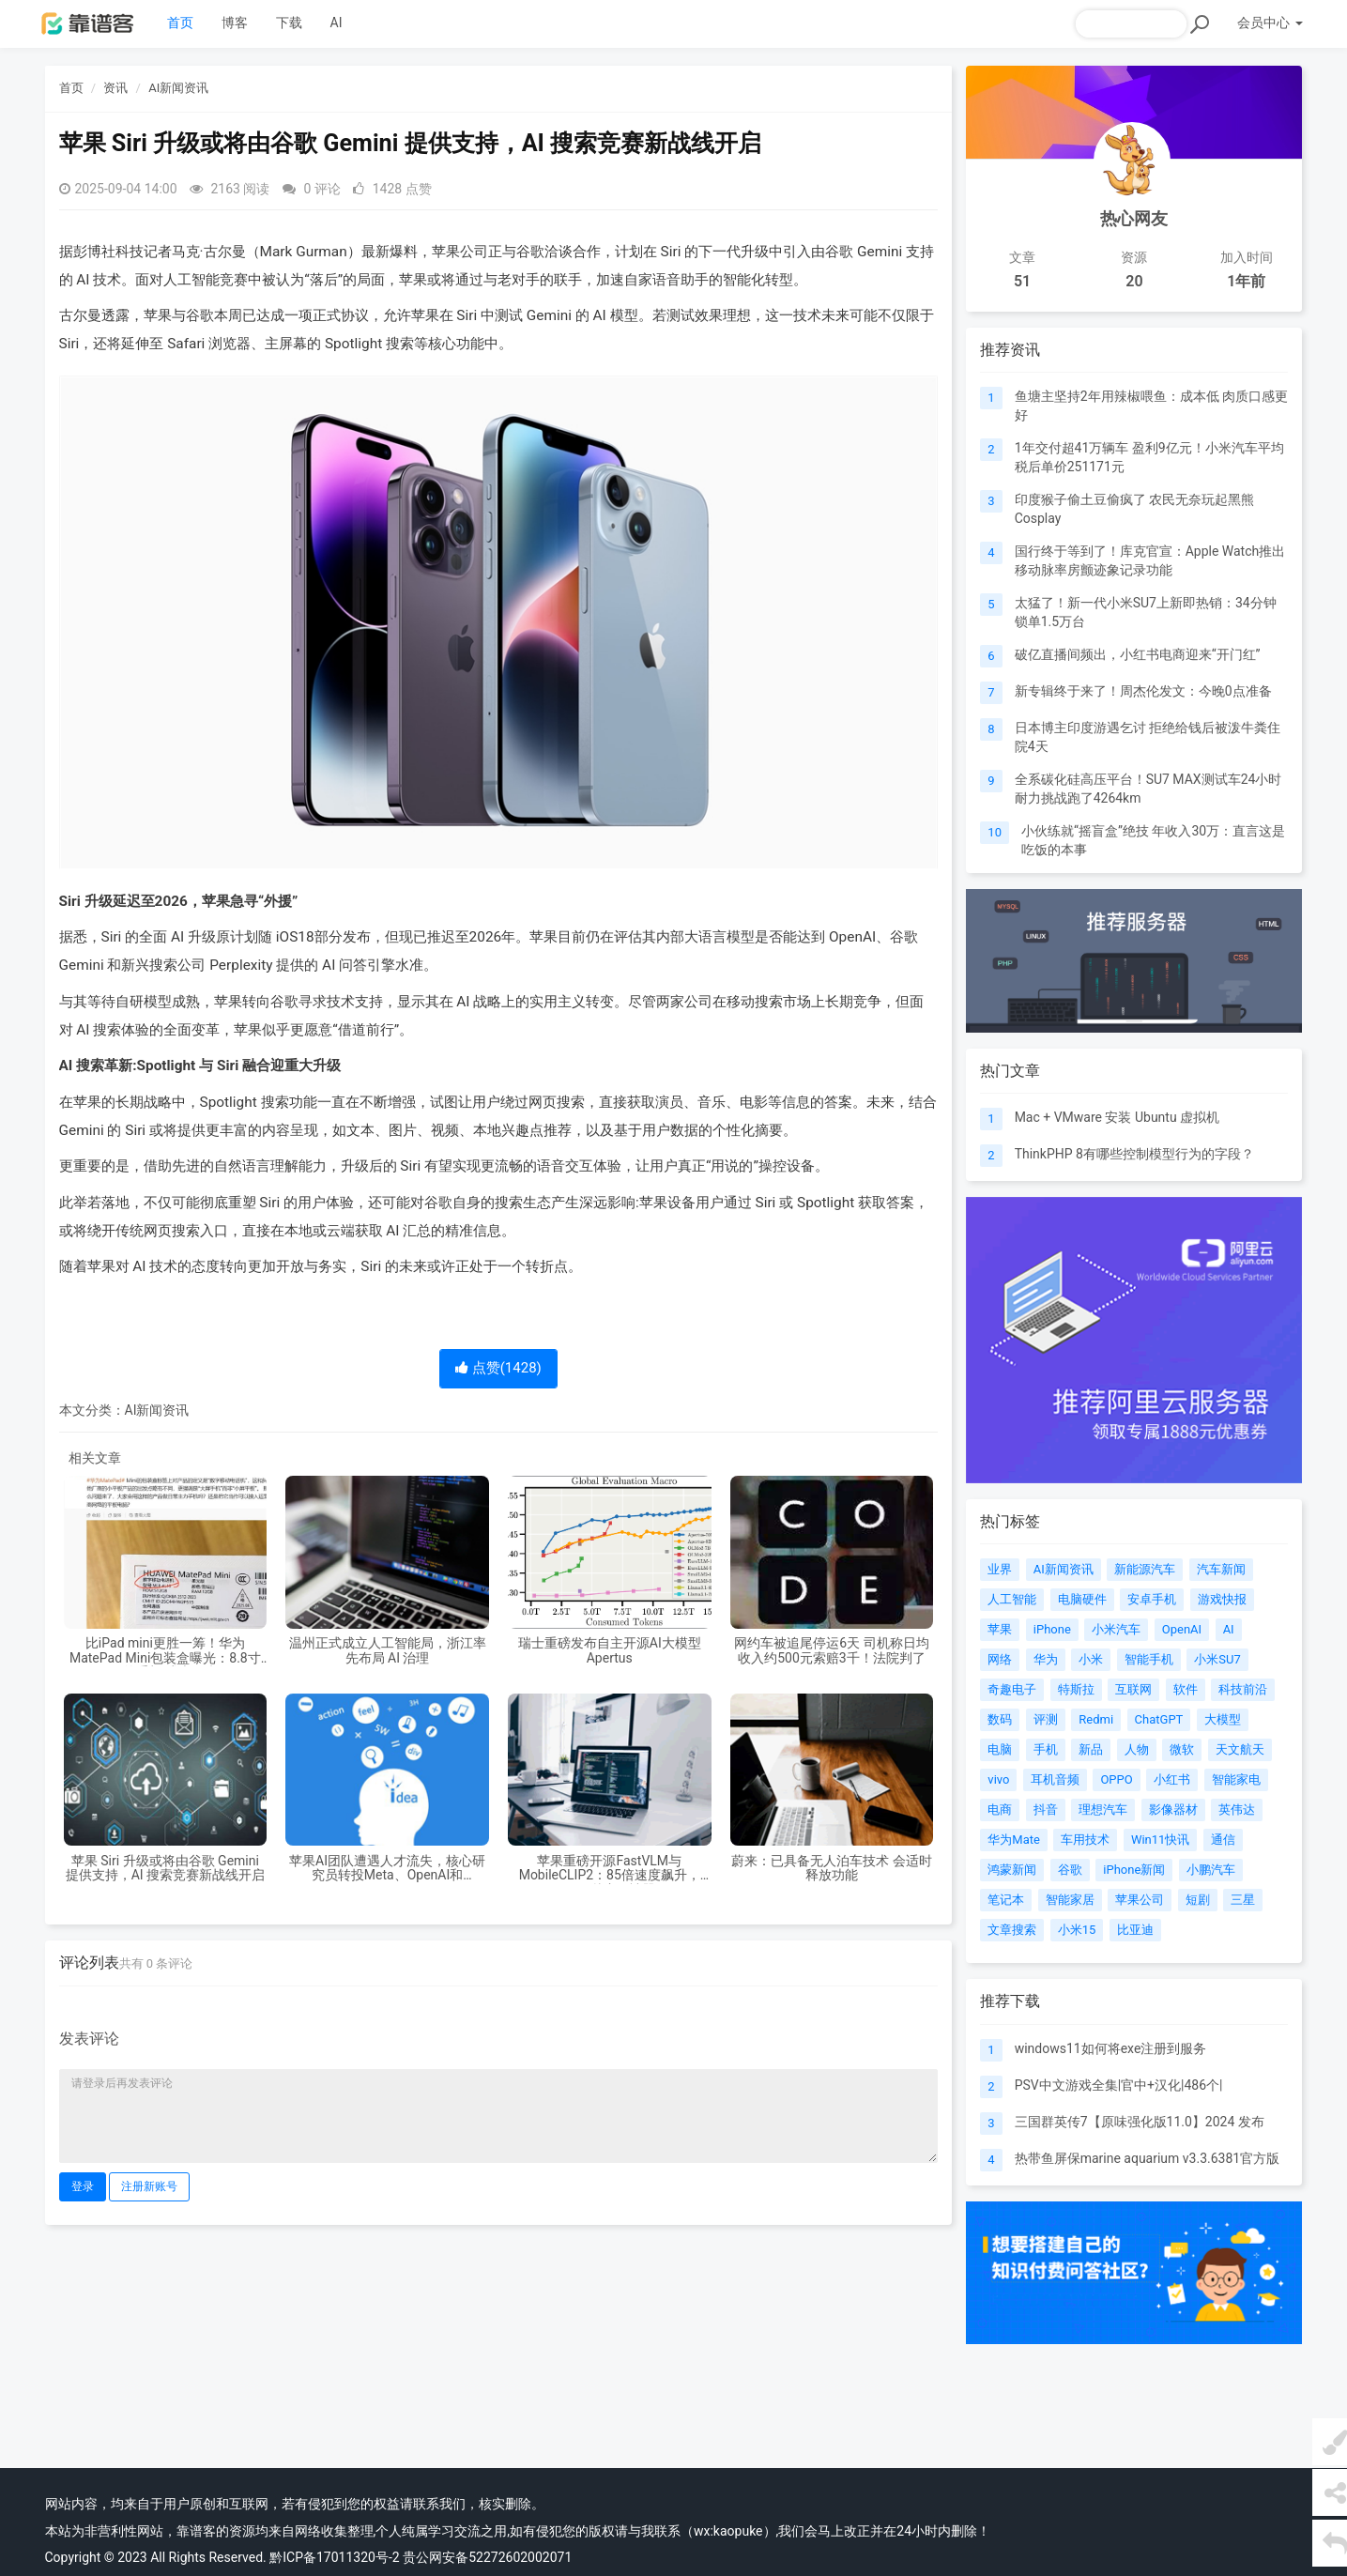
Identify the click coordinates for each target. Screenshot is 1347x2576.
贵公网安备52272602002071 (487, 2557)
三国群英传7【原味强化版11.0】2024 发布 (1139, 2121)
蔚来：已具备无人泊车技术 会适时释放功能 (831, 1868)
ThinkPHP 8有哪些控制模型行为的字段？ (1134, 1153)
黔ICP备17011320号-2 (334, 2557)
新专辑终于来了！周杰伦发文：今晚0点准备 (1143, 690)
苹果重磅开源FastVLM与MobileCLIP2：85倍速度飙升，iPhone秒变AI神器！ (609, 1868)
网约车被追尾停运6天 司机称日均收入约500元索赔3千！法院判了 (831, 1650)
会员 (1269, 22)
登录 (82, 2186)
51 (1022, 281)
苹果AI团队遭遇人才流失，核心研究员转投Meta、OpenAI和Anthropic (387, 1868)
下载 (289, 22)
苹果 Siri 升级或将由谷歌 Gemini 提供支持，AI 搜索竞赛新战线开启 (165, 1868)
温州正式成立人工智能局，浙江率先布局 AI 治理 (387, 1650)
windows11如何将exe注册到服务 (1111, 2048)
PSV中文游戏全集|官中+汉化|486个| (1119, 2085)
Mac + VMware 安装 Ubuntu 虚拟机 (1117, 1117)
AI (336, 22)
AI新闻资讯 (178, 88)
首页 (180, 22)
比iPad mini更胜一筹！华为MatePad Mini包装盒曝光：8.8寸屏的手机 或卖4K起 (165, 1650)
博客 (235, 22)
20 (1133, 281)
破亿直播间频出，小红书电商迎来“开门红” (1138, 654)
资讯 (115, 88)
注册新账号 (149, 2186)
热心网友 (1134, 218)
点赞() (498, 1367)
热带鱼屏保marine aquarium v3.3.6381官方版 (1147, 2158)
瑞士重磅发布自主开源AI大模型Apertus (609, 1650)
